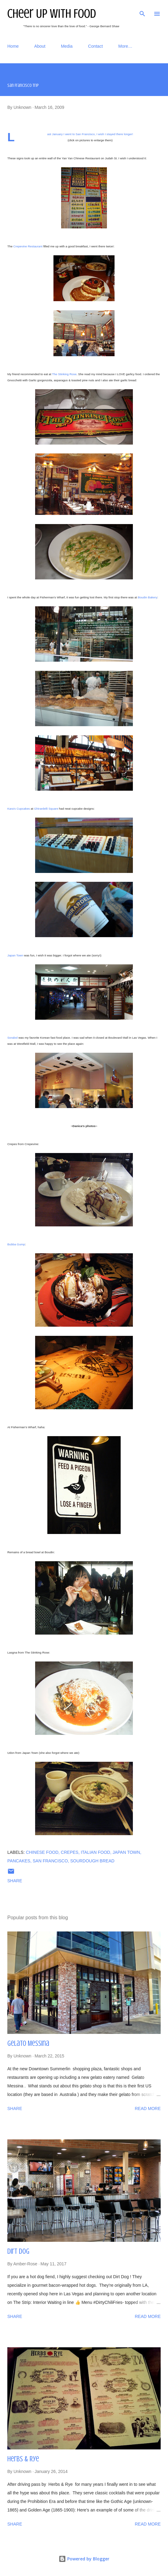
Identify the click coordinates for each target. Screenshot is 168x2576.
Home (13, 46)
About (40, 46)
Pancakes (18, 1860)
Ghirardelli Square (46, 808)
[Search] (142, 11)
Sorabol (12, 1037)
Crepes (70, 1852)
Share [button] (14, 1880)
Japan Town (15, 955)
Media (66, 46)
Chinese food (42, 1852)
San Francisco (50, 1860)
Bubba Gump (16, 1244)
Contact (95, 46)
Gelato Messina (28, 2043)
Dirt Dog (18, 2251)
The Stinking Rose (64, 374)
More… (125, 46)
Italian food (95, 1852)
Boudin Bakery (147, 597)
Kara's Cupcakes (18, 808)
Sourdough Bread (92, 1860)
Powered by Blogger (84, 2559)
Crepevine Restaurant (27, 246)
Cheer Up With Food (51, 13)
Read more (148, 2108)
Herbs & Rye (23, 2459)
